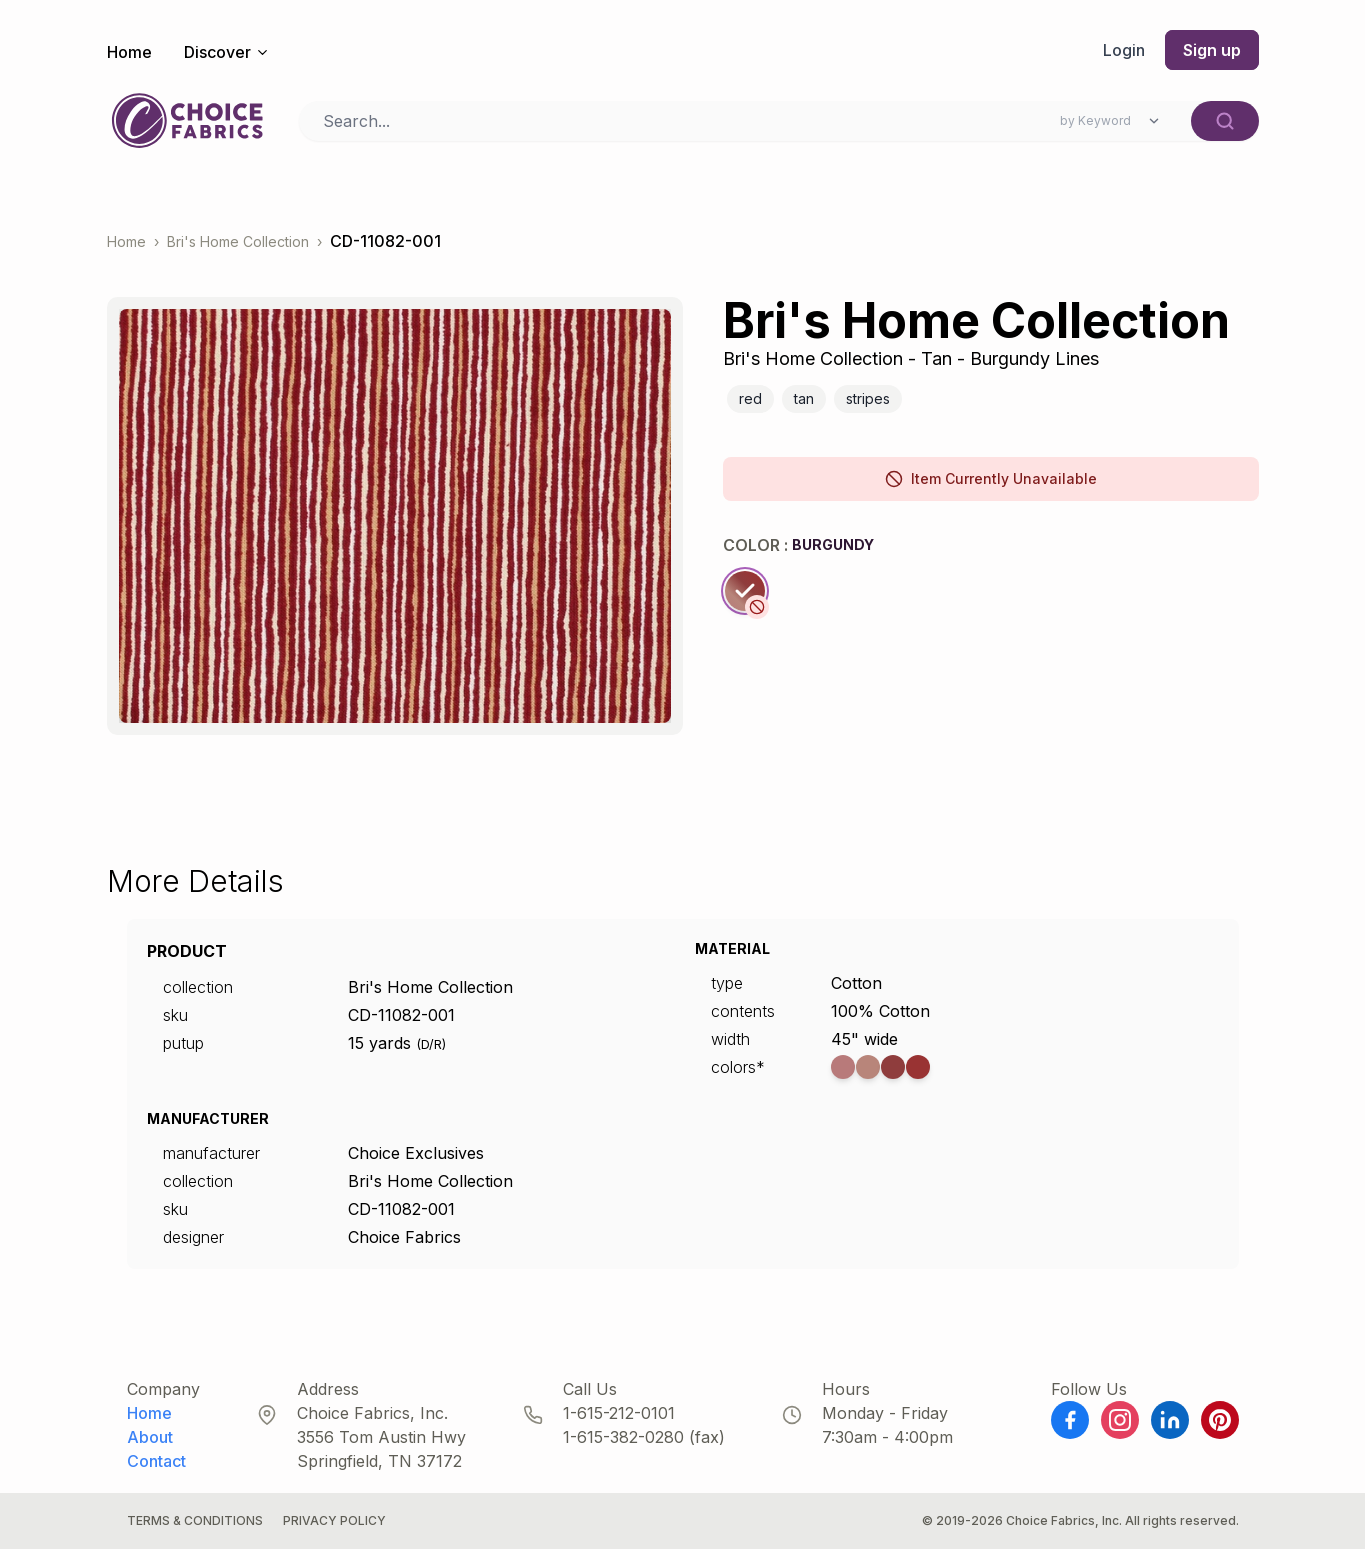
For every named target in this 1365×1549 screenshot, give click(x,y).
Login (1124, 50)
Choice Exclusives (416, 1153)
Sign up (1212, 50)
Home (129, 52)
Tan (804, 398)
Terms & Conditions (195, 1520)
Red (750, 398)
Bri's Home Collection (238, 241)
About (150, 1437)
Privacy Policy (334, 1520)
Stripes (868, 398)
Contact (156, 1461)
